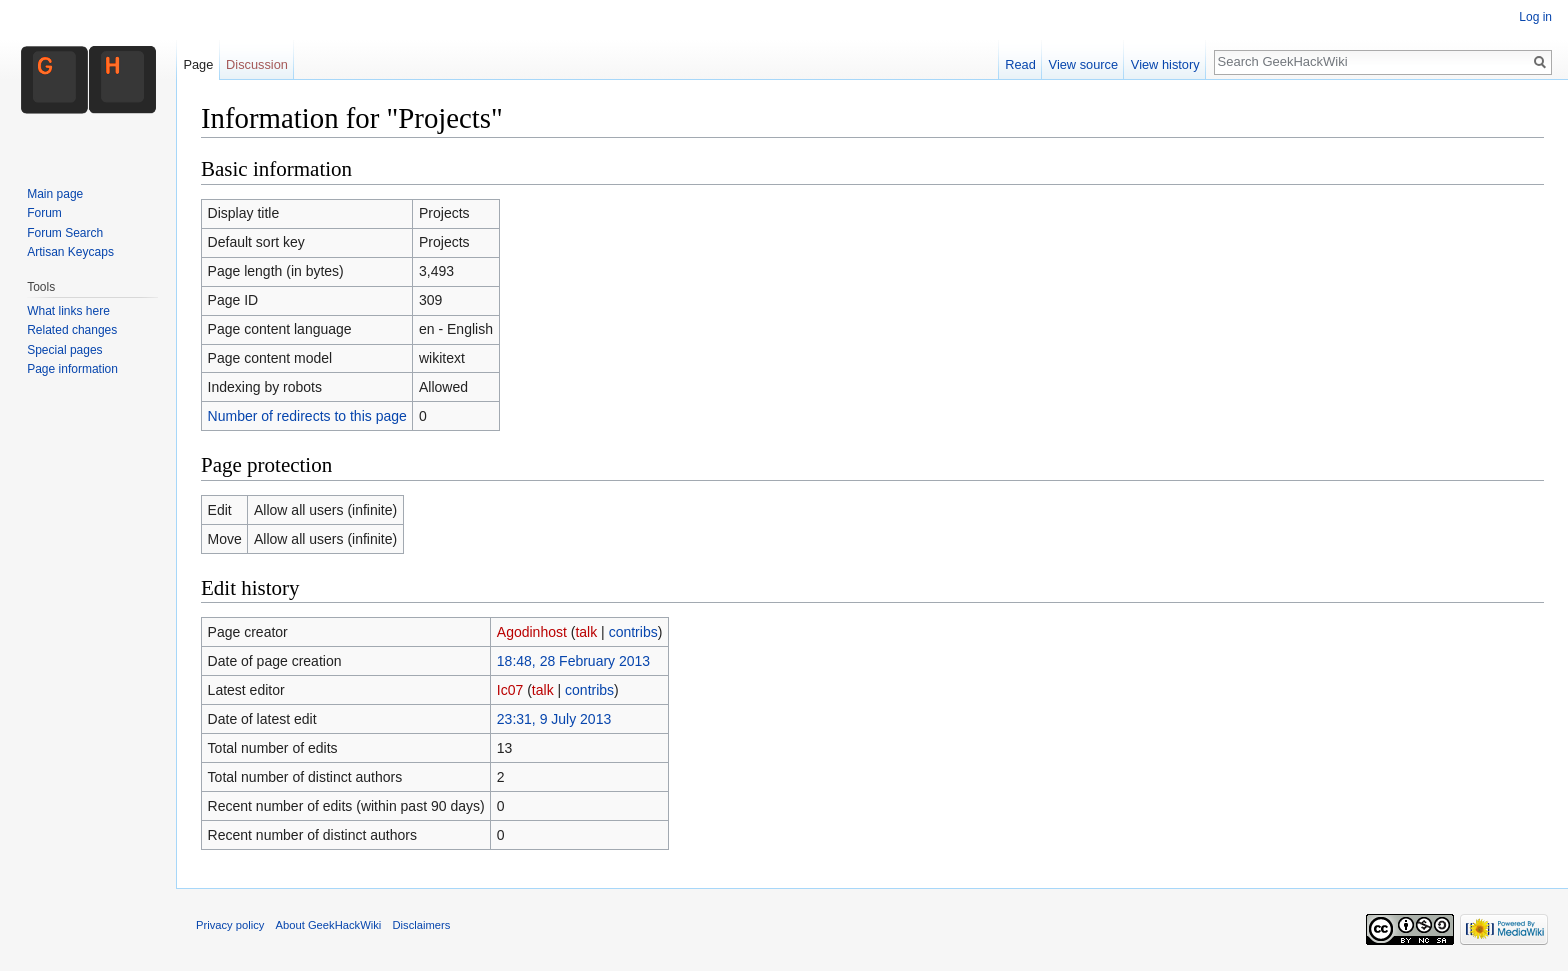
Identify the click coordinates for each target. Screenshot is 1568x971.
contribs (633, 632)
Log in (1535, 17)
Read (1020, 64)
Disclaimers (421, 925)
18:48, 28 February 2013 (573, 661)
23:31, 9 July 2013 (554, 719)
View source (1083, 64)
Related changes (72, 330)
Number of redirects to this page (307, 416)
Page (198, 64)
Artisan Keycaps (70, 252)
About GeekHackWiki (329, 925)
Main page (55, 194)
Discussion (257, 64)
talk (586, 632)
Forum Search (65, 233)
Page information (72, 369)
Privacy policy (230, 925)
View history (1165, 64)
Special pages (64, 350)
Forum (44, 213)
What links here (68, 311)
